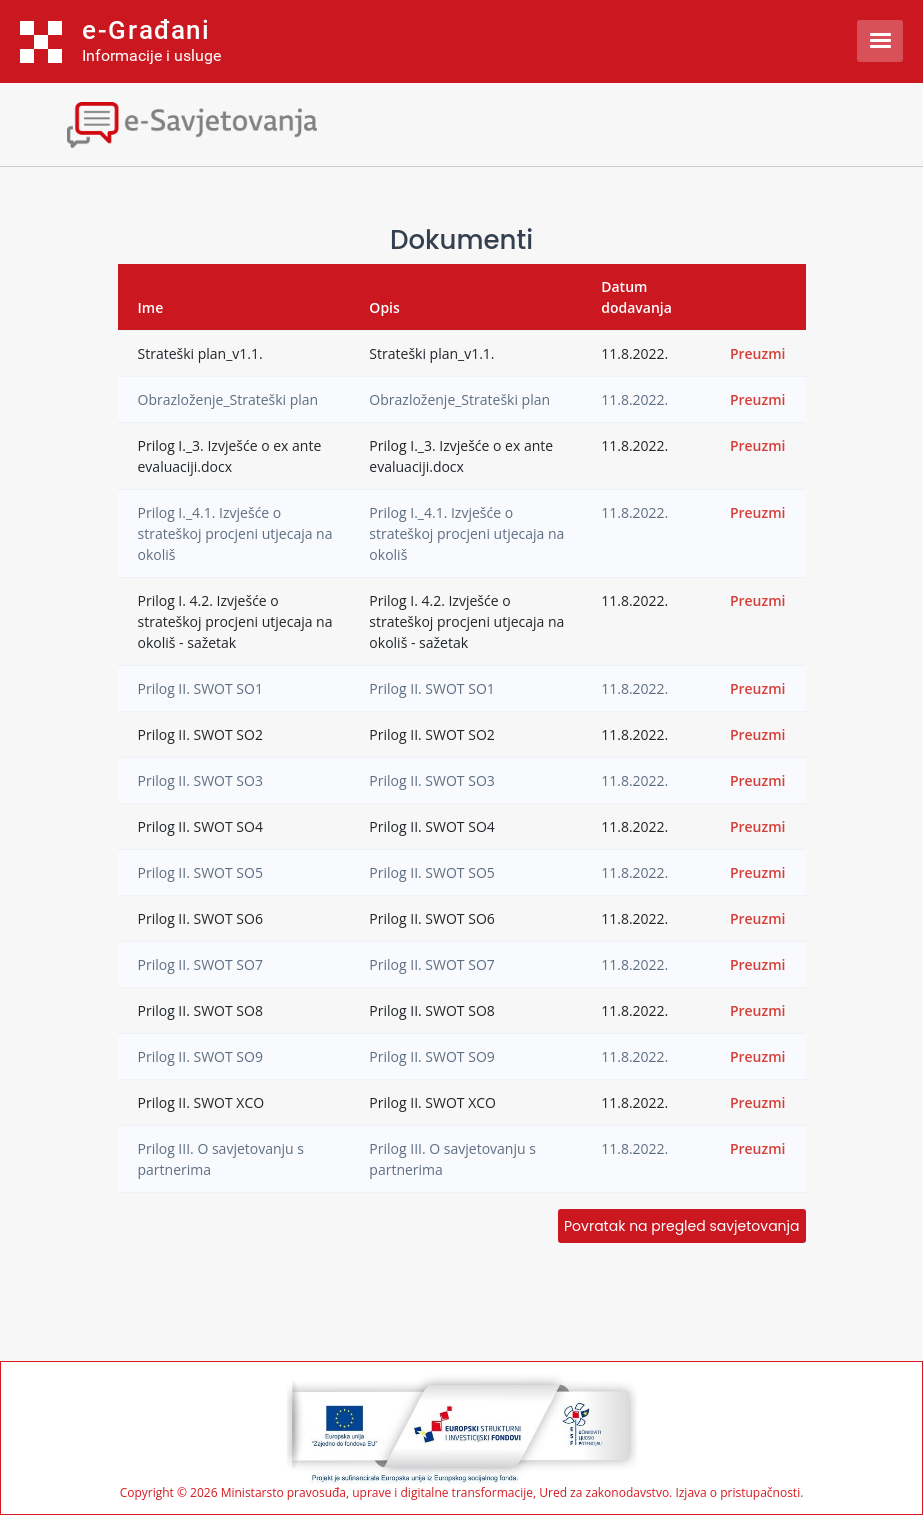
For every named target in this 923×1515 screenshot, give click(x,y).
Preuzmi (758, 353)
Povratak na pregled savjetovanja (681, 1226)
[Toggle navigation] (175, 122)
